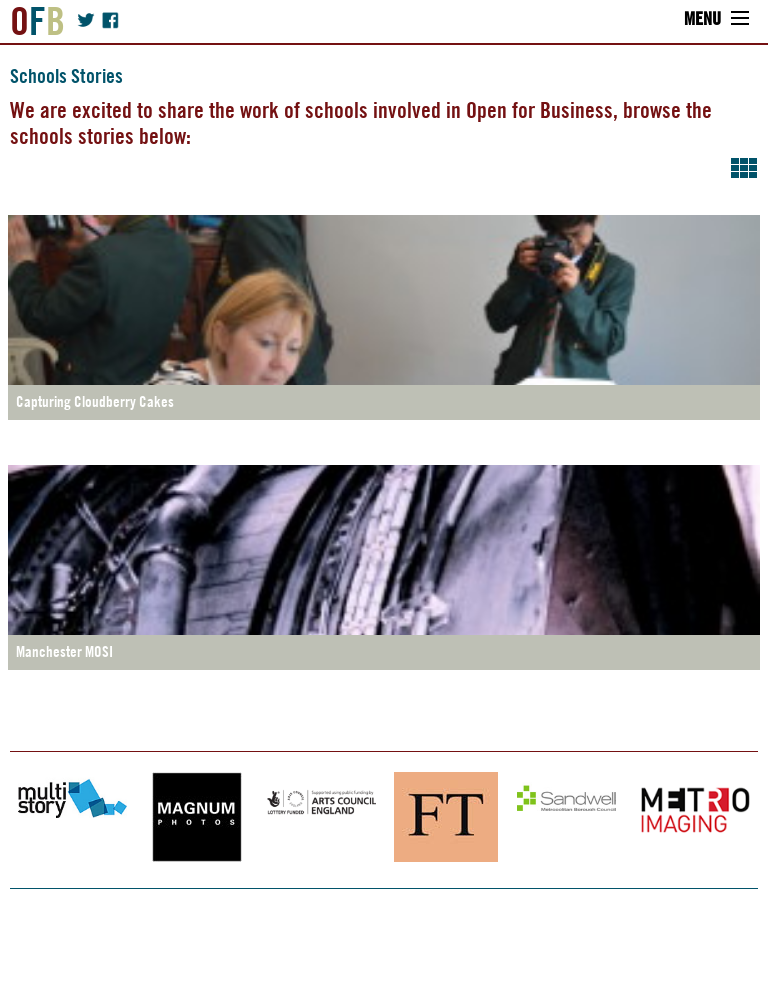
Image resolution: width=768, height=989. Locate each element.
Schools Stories (66, 75)
